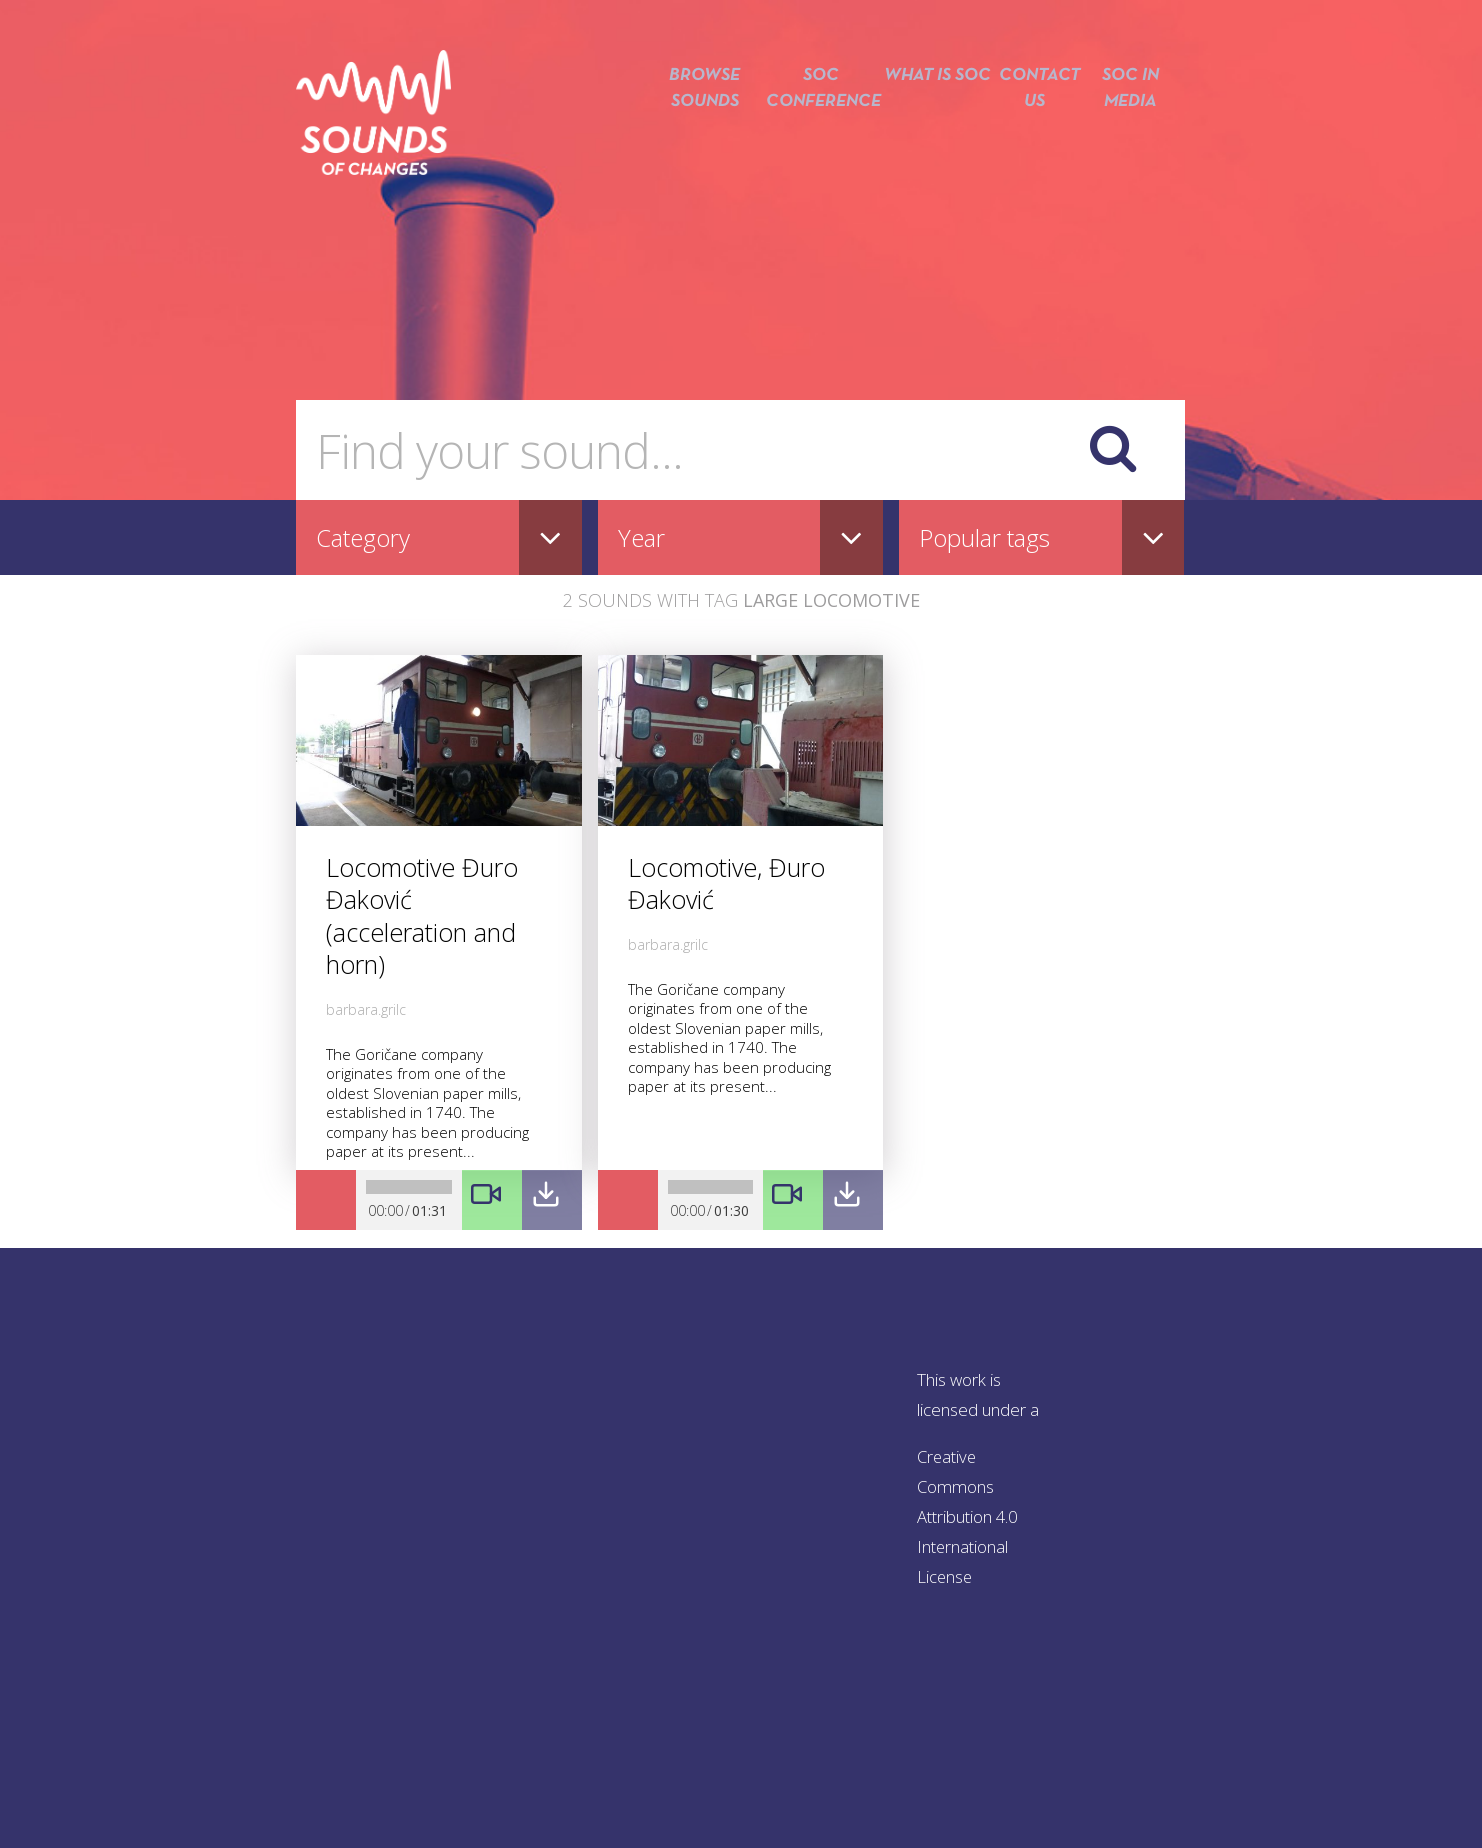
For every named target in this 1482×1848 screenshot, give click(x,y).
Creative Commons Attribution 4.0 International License (970, 1516)
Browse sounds (689, 127)
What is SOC (929, 127)
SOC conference (810, 127)
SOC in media (1131, 127)
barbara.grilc (366, 1009)
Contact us (1030, 127)
